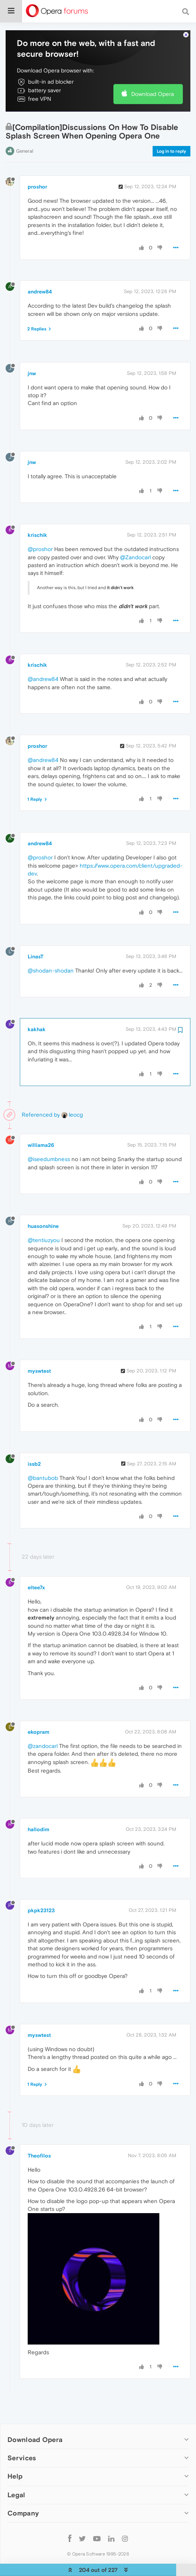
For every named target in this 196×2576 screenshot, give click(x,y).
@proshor (40, 526)
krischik (37, 512)
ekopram (38, 1709)
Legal (16, 2472)
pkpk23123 (41, 1888)
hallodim (38, 1807)
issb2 (34, 1441)
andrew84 (40, 269)
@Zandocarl (135, 534)
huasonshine (43, 1203)
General (24, 128)
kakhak (37, 1006)
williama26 (41, 1122)
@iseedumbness (49, 1136)
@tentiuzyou (44, 1217)
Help (14, 2453)
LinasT (35, 934)
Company (23, 2490)
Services (21, 2435)
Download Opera (152, 71)
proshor (37, 164)
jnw (32, 351)
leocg (72, 1092)
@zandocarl (43, 1723)
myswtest (39, 1348)
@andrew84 (43, 656)
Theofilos (39, 2133)
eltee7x (36, 1565)
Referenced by (41, 1092)
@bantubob (43, 1455)
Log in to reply (171, 128)
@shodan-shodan (51, 948)
